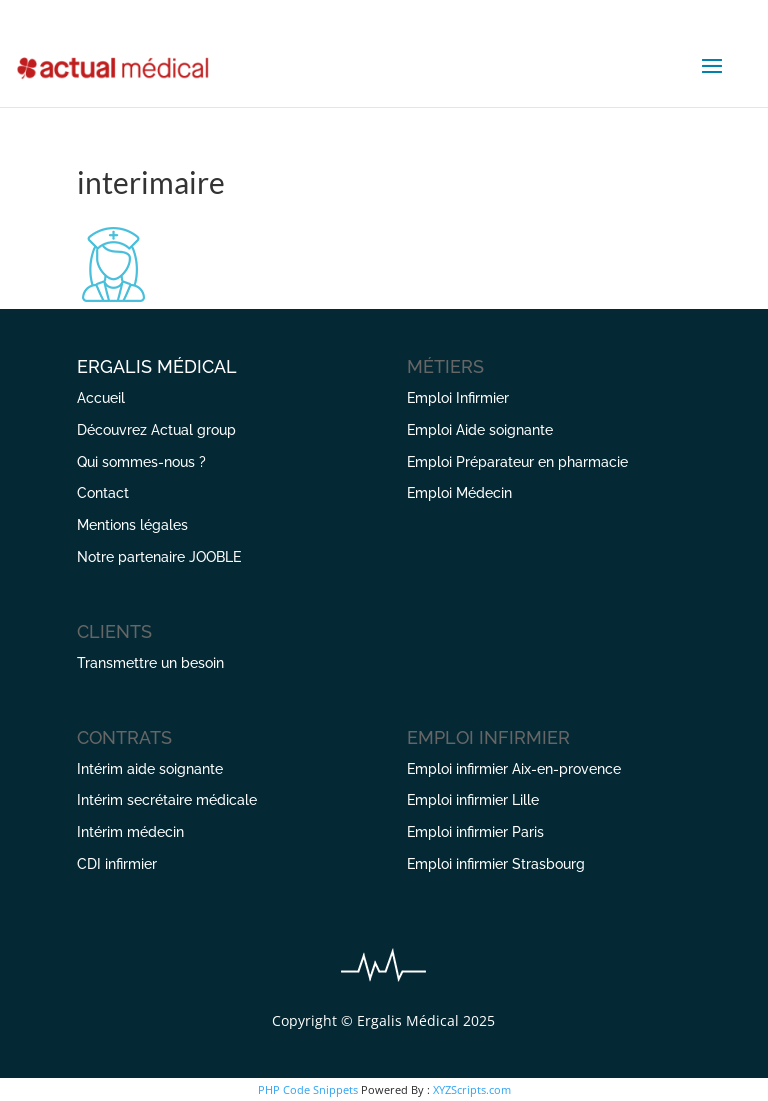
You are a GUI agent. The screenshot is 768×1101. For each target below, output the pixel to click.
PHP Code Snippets (308, 1089)
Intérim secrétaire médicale (167, 800)
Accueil (101, 398)
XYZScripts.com (472, 1089)
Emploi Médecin (459, 493)
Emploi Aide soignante (480, 430)
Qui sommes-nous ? (141, 462)
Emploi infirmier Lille (473, 800)
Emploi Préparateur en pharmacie (517, 462)
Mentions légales (132, 525)
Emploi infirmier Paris (475, 832)
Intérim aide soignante (150, 769)
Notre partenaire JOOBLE (159, 557)
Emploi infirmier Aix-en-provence (514, 769)
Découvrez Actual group (156, 430)
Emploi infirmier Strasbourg (496, 864)
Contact (103, 493)
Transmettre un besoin (150, 663)
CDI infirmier (117, 864)
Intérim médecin (130, 832)
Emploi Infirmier (458, 398)
